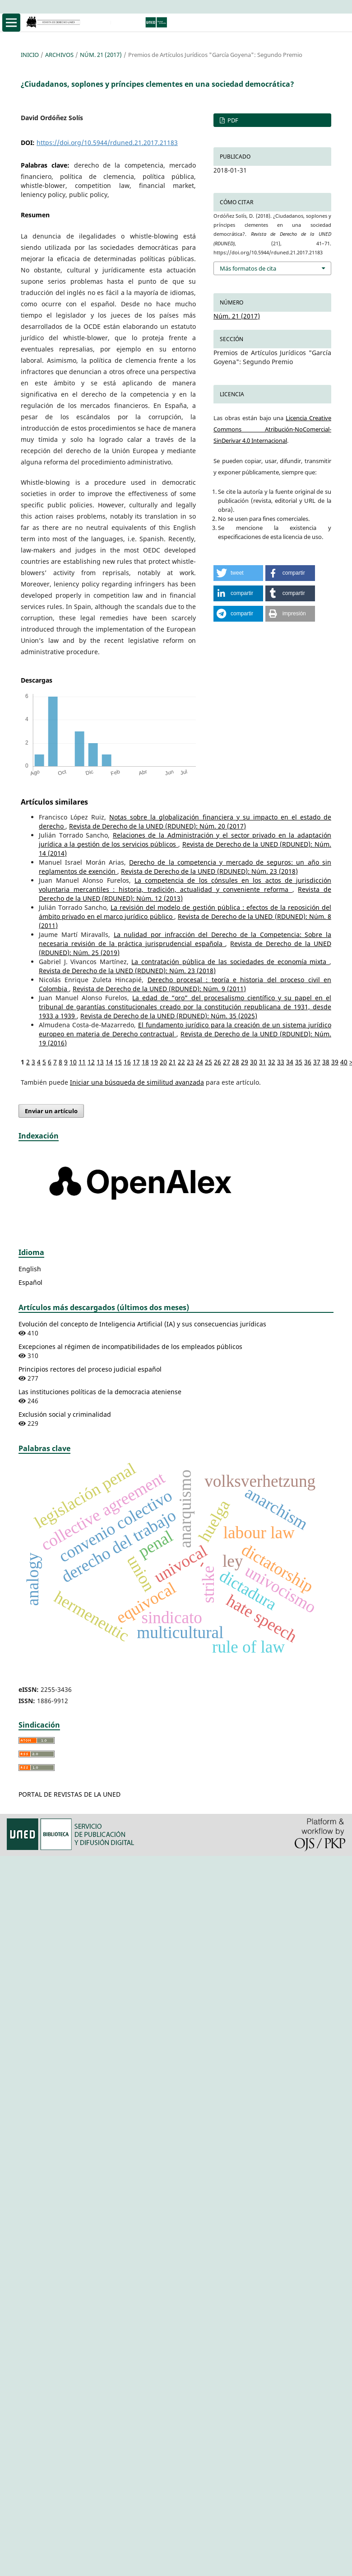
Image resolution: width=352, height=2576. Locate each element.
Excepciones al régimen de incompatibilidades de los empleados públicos (130, 1346)
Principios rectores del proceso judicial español (90, 1369)
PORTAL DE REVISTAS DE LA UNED (69, 1794)
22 (181, 1062)
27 (226, 1062)
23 (190, 1062)
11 (82, 1062)
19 (154, 1062)
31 (262, 1062)
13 (100, 1062)
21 (172, 1062)
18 (145, 1062)
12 (91, 1062)
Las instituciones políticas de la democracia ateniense (100, 1391)
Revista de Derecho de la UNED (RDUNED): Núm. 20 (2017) (157, 826)
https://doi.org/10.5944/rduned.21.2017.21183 (107, 142)
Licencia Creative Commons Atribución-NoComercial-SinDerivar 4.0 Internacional (272, 429)
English (30, 1269)
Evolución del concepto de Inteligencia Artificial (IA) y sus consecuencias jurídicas (142, 1324)
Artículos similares (54, 802)
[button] (238, 573)
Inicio (30, 55)
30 (253, 1062)
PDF (232, 120)
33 (280, 1062)
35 (298, 1062)
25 (208, 1062)
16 (127, 1062)
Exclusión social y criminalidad (65, 1414)
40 (343, 1062)
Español (30, 1282)
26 (217, 1062)
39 (334, 1062)
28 (235, 1062)
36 (307, 1062)
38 (325, 1062)
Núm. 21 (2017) (101, 55)
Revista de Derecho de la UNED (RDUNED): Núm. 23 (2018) (209, 871)
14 (109, 1062)
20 (163, 1062)
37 (316, 1062)
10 (73, 1062)
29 (244, 1062)
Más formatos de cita (248, 268)
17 (136, 1062)
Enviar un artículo (51, 1111)
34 (289, 1062)
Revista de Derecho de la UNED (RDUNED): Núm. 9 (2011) (159, 988)
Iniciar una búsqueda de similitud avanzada (137, 1082)
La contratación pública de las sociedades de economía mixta (230, 961)
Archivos (59, 55)
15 (118, 1062)
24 (199, 1062)
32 (271, 1062)
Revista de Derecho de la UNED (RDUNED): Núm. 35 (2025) (168, 1016)
